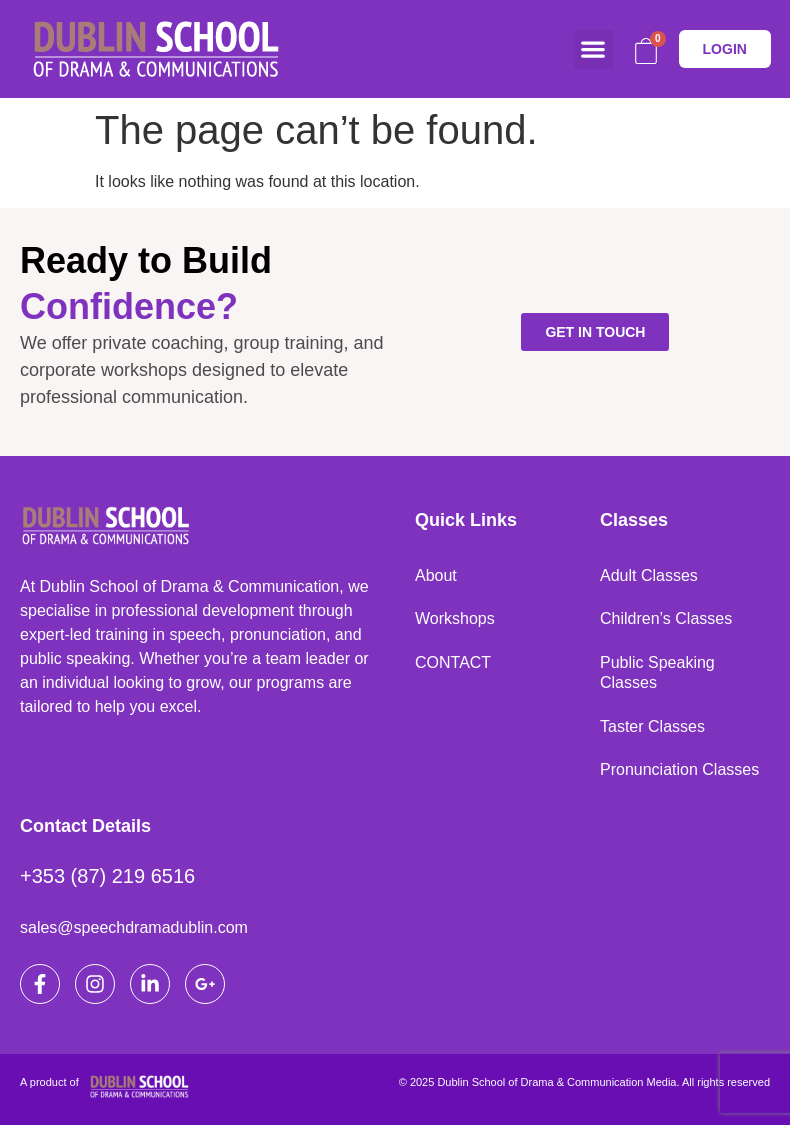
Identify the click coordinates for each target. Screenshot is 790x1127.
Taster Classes (652, 727)
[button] (593, 49)
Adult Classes (649, 575)
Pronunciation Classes (679, 771)
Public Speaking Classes (657, 673)
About (436, 575)
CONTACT (453, 663)
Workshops (455, 619)
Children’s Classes (666, 619)
